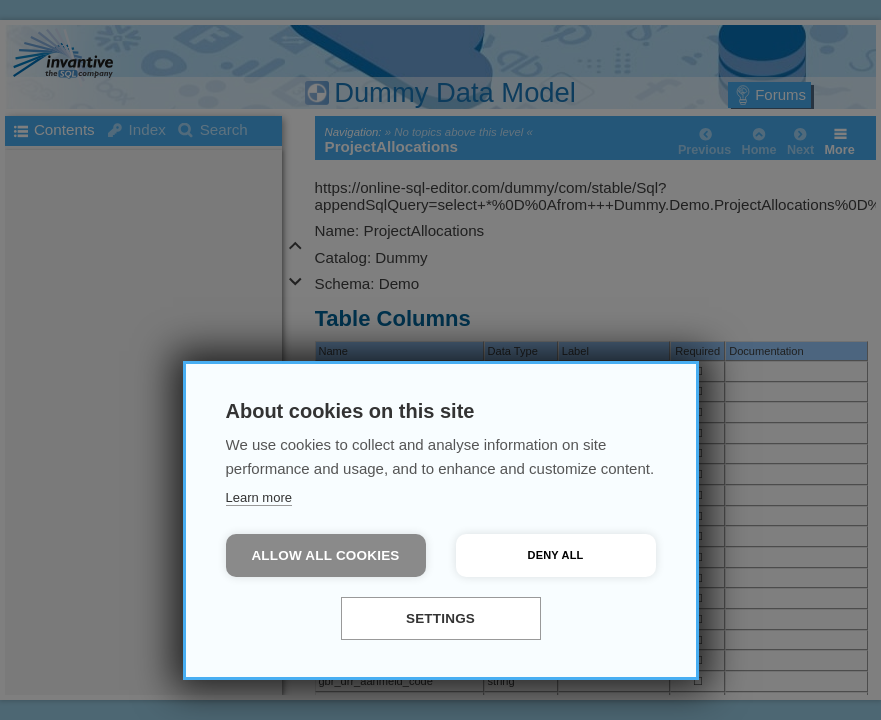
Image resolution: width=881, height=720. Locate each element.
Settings (440, 618)
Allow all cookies (325, 555)
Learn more (259, 497)
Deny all (556, 555)
